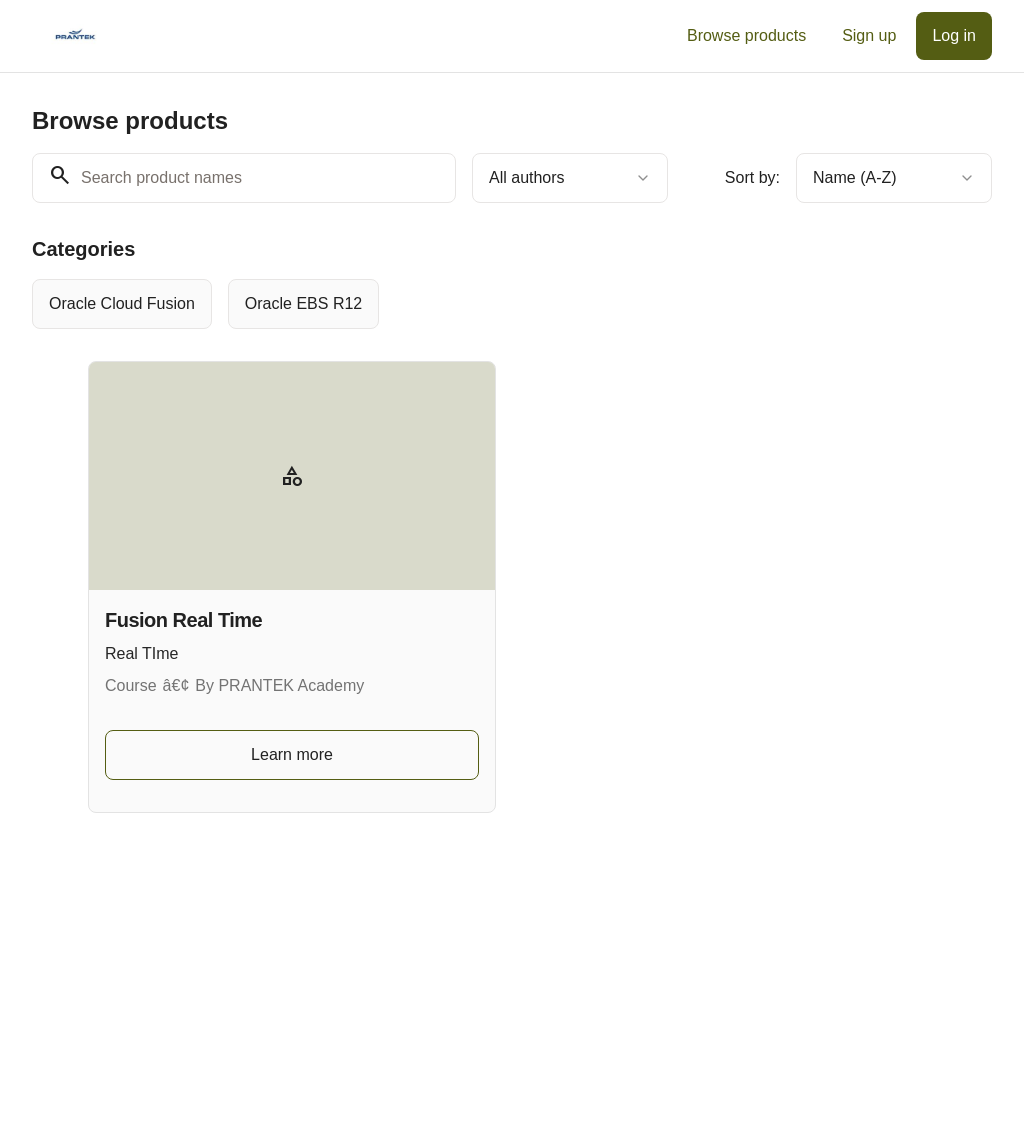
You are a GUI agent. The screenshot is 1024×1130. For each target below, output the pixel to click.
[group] (512, 304)
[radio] (122, 304)
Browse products (746, 35)
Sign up (869, 35)
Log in (954, 35)
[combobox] (570, 178)
